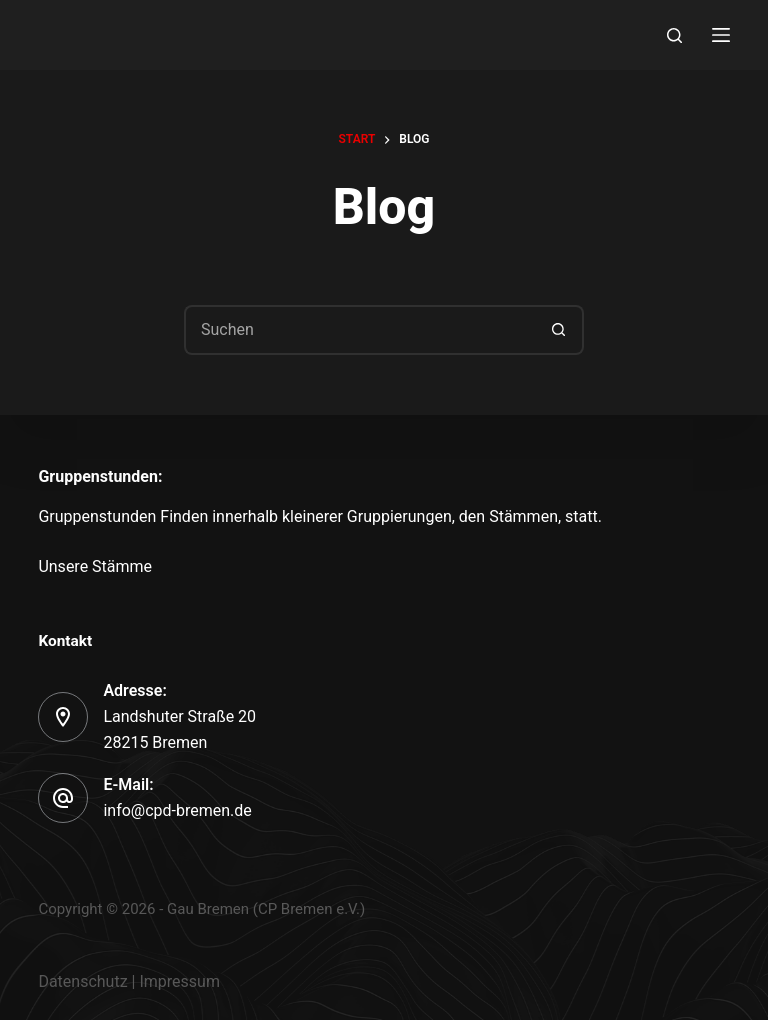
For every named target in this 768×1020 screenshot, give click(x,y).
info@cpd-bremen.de (177, 810)
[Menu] (721, 35)
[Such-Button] (559, 330)
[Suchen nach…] (359, 330)
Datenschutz (82, 981)
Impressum (179, 981)
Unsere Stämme (95, 566)
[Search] (674, 35)
